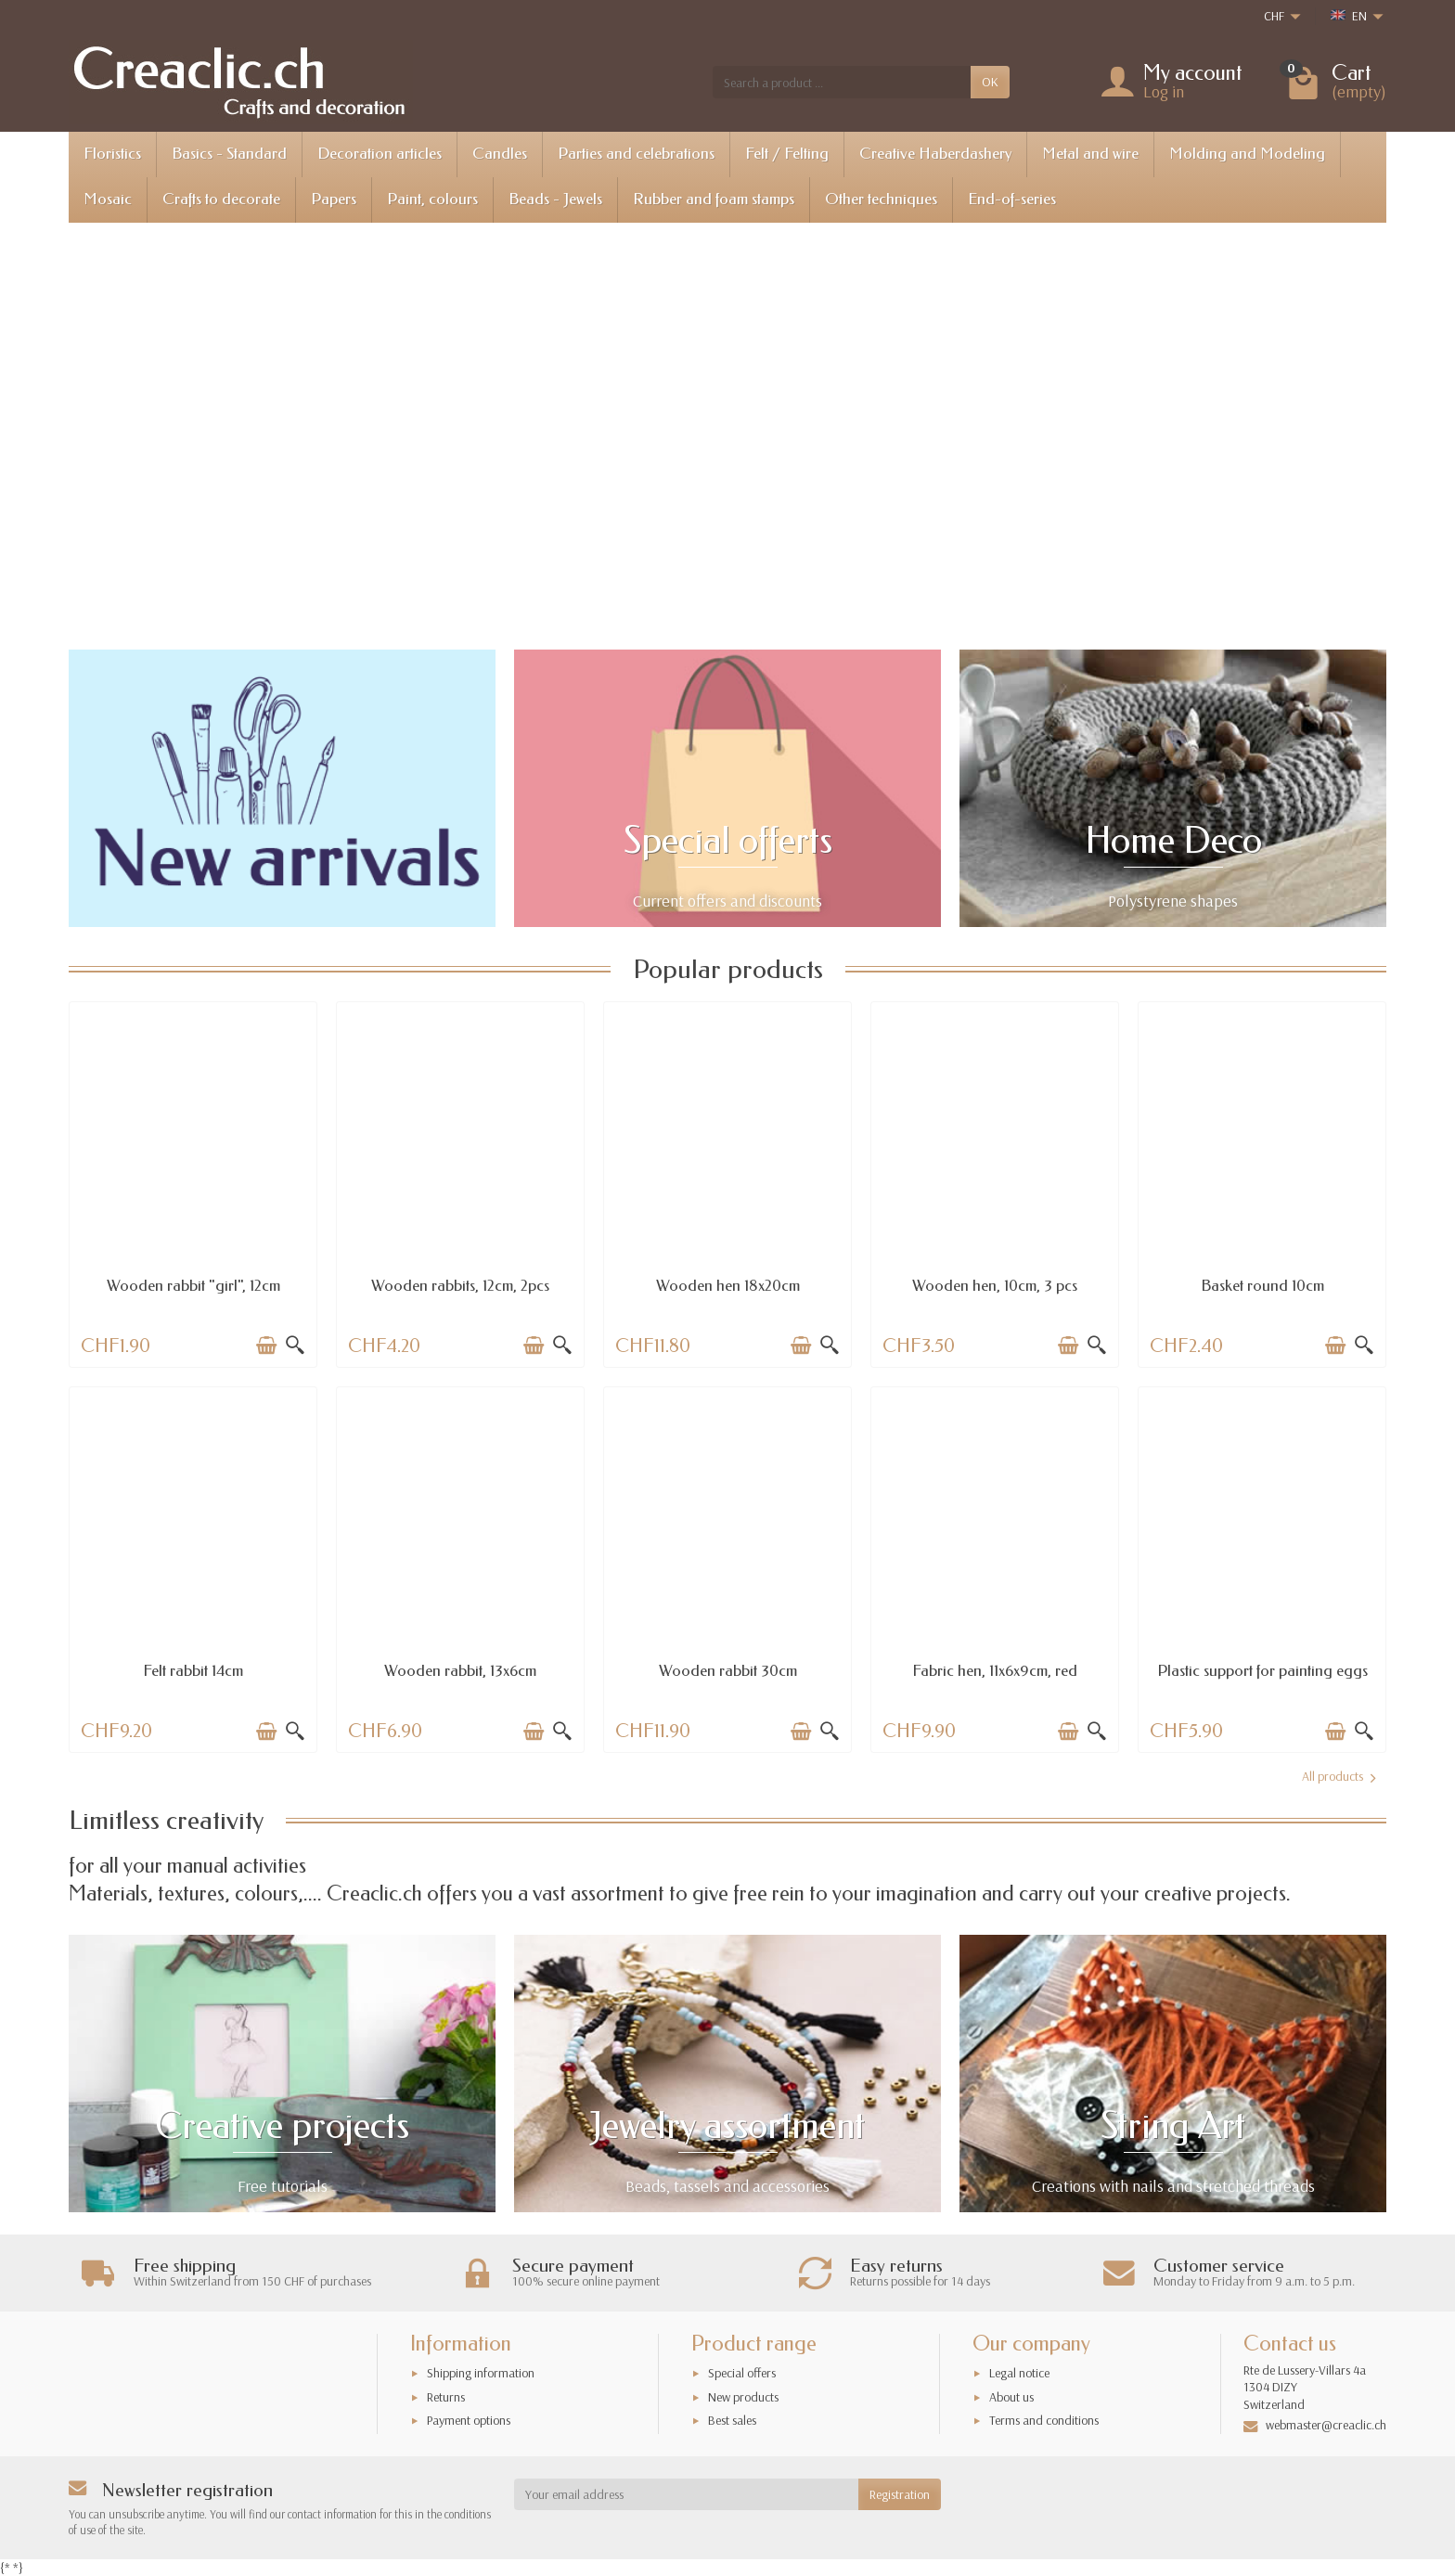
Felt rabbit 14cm (193, 1671)
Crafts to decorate (221, 199)
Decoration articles (379, 153)
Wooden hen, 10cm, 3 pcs (994, 1285)
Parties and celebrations (636, 153)
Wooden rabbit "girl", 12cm (193, 1285)
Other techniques (881, 199)
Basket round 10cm (1262, 1285)
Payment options (468, 2420)
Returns (446, 2397)
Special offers (742, 2372)
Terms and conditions (1044, 2420)
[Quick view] (295, 1345)
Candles (499, 153)
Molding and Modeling (1247, 153)
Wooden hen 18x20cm (728, 1285)
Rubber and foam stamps (713, 199)
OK (990, 81)
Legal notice (1019, 2372)
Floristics (112, 153)
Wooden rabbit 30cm (728, 1671)
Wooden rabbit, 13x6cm (460, 1671)
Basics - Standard (229, 153)
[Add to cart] (266, 1345)
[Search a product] (842, 81)
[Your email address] (686, 2494)
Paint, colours (432, 199)
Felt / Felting (787, 153)
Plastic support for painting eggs (1262, 1671)
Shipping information (480, 2372)
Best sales (732, 2420)
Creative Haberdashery (935, 153)
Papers (333, 199)
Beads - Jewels (555, 199)
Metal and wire (1090, 153)
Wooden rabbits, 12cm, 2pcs (460, 1285)
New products (743, 2397)
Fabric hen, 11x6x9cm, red (994, 1671)
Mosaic (108, 199)
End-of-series (1012, 199)
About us (1011, 2397)
